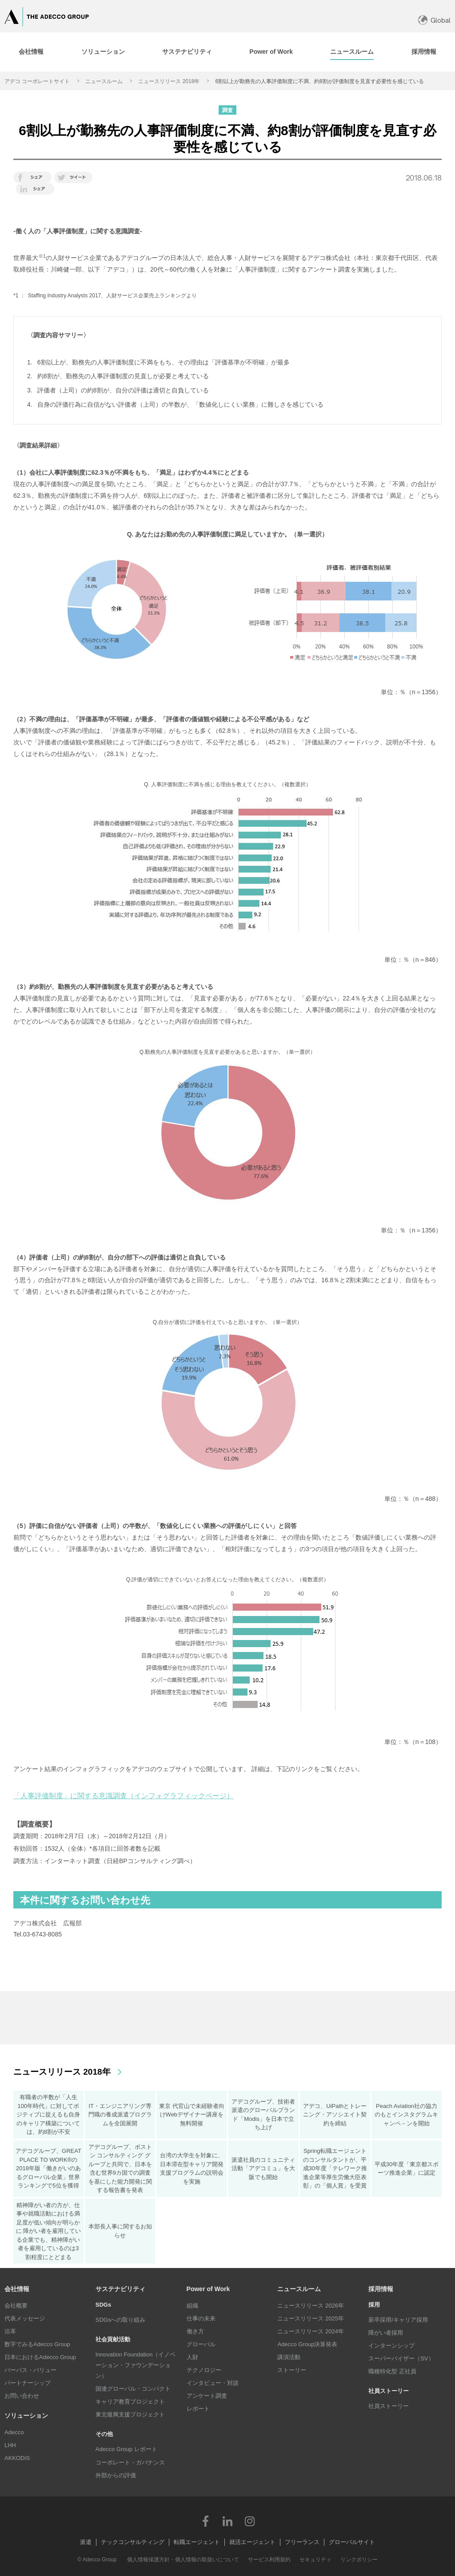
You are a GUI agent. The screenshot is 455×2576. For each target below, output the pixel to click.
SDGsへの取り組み (121, 2319)
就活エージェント (252, 2542)
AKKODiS (17, 2458)
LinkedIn (227, 2521)
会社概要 (16, 2305)
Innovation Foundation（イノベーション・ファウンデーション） (136, 2365)
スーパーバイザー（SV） (401, 2358)
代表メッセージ (24, 2318)
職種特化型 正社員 (392, 2371)
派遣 (86, 2542)
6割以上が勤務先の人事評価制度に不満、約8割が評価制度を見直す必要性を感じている (319, 81)
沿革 (10, 2331)
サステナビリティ (120, 2288)
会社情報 (16, 2288)
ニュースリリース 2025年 (310, 2318)
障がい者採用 (385, 2332)
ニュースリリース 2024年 (310, 2331)
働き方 (195, 2331)
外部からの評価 (116, 2475)
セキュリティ (315, 2559)
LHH (10, 2445)
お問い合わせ (21, 2395)
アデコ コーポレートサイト (37, 81)
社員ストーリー (388, 2406)
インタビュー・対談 (213, 2383)
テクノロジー (204, 2370)
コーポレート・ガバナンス (130, 2462)
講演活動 (288, 2357)
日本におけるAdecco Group (40, 2357)
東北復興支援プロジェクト (130, 2414)
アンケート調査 (207, 2395)
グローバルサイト (352, 2542)
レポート (198, 2408)
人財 (192, 2357)
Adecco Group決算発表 (307, 2344)
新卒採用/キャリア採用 (398, 2319)
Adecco (14, 2432)
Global (441, 20)
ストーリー (291, 2370)
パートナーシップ (27, 2383)
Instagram (249, 2521)
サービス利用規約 (269, 2559)
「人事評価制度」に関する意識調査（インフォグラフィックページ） (123, 1796)
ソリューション (26, 2415)
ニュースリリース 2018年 (169, 81)
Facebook (205, 2521)
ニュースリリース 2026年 (310, 2305)
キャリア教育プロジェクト (130, 2401)
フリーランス (302, 2542)
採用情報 (380, 2288)
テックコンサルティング (132, 2542)
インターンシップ (391, 2345)
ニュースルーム (104, 81)
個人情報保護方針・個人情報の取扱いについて (183, 2559)
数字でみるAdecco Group (37, 2344)
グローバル (201, 2344)
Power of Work (208, 2288)
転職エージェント (197, 2542)
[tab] (102, 52)
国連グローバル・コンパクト (133, 2388)
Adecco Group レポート (126, 2449)
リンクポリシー (359, 2559)
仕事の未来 (201, 2318)
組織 (192, 2305)
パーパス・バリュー (30, 2370)
